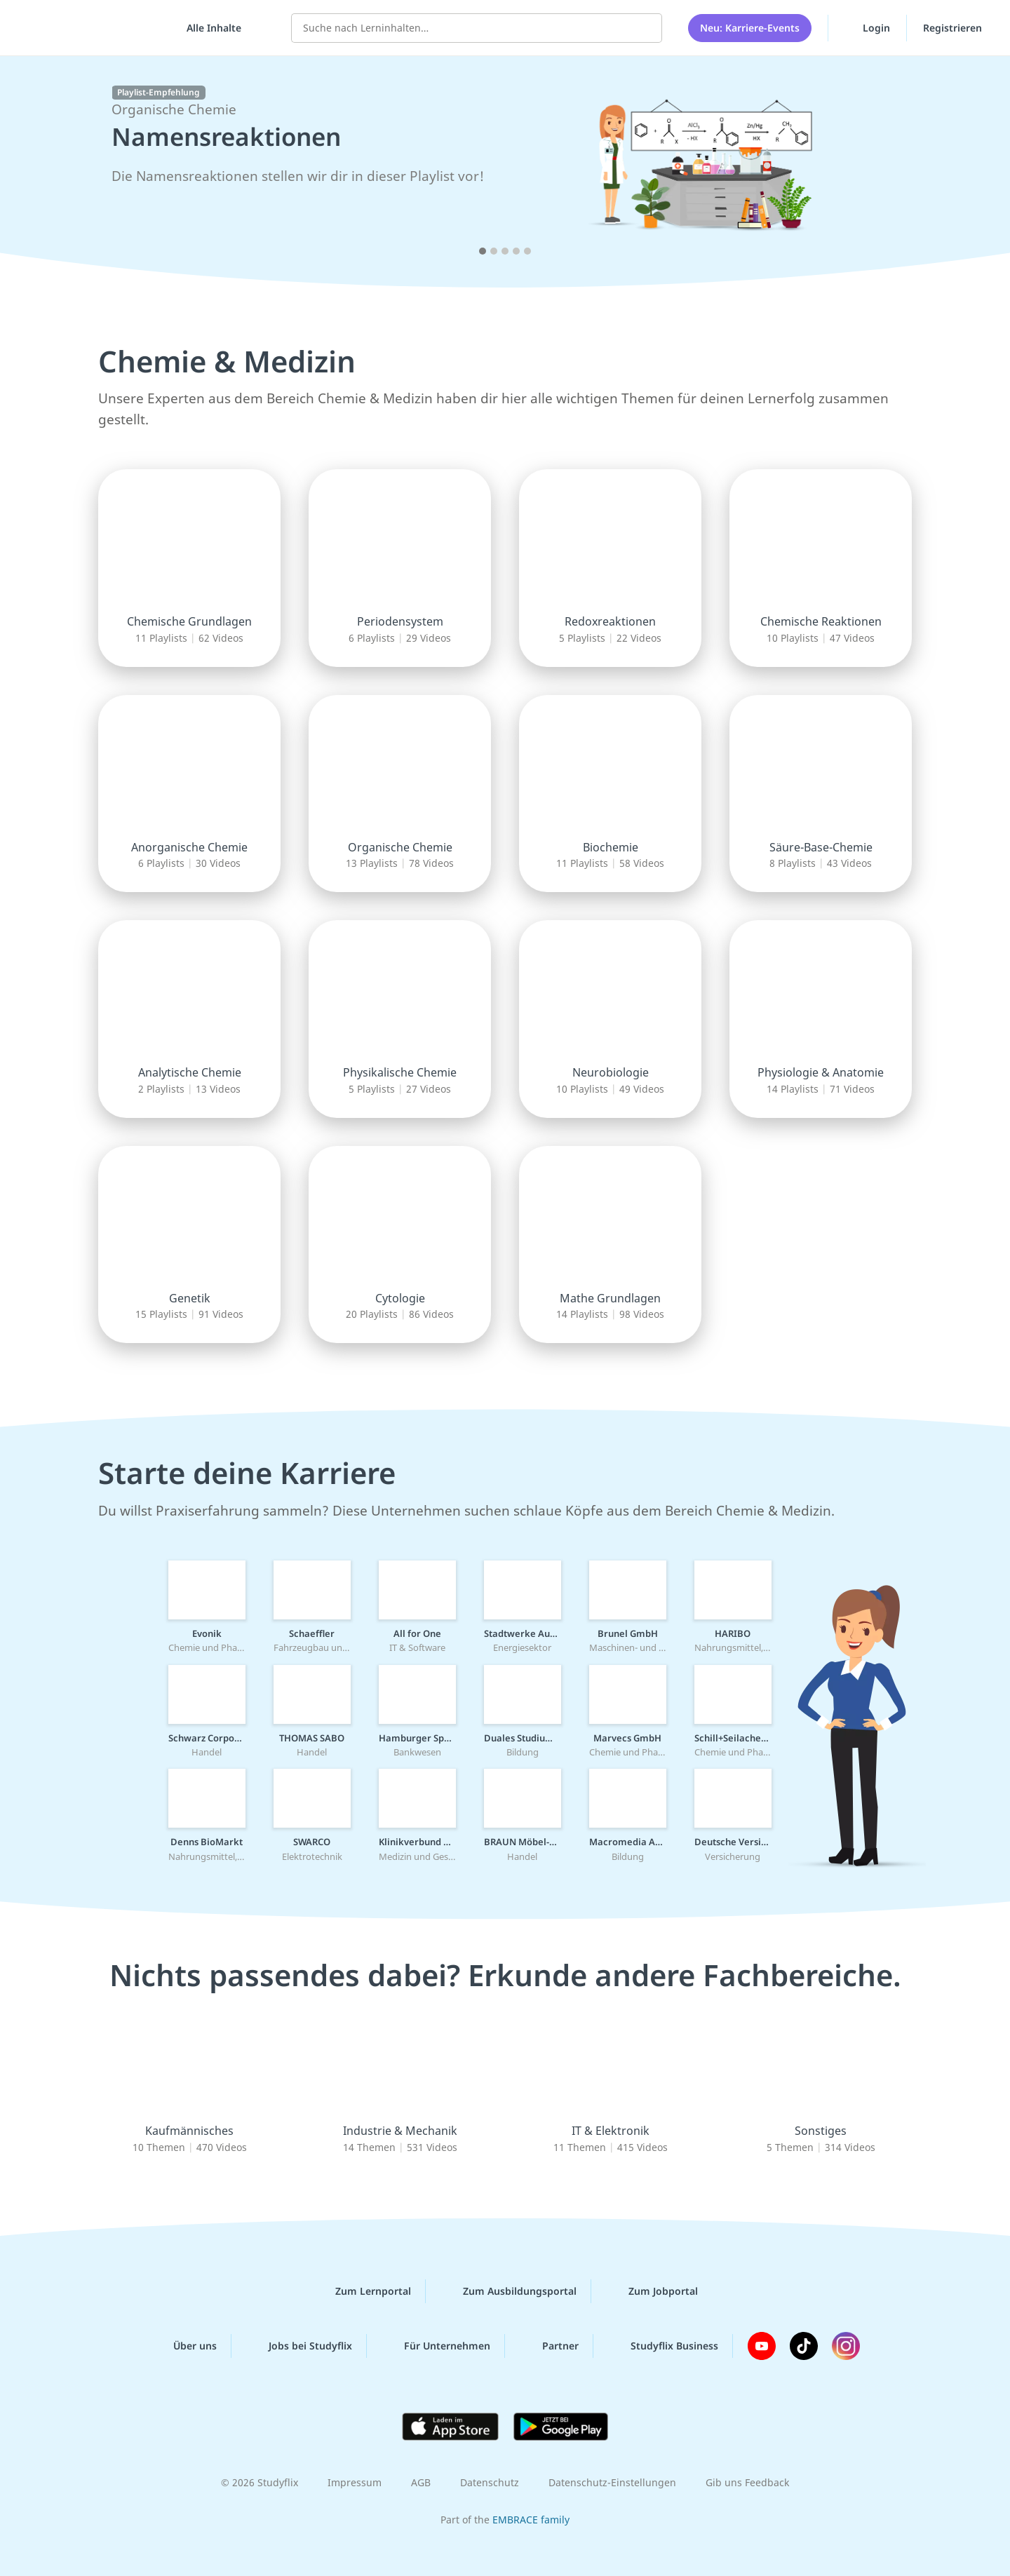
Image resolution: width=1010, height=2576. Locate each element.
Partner (549, 2346)
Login (867, 27)
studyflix (93, 27)
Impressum (355, 2482)
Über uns (184, 2346)
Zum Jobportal (652, 2291)
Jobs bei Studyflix (299, 2346)
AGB (421, 2482)
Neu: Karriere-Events (750, 27)
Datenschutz (489, 2482)
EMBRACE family (531, 2519)
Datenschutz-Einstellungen (612, 2482)
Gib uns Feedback (747, 2482)
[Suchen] (644, 28)
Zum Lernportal (362, 2291)
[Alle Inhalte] (209, 28)
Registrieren (952, 27)
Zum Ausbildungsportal (508, 2291)
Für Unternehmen (436, 2346)
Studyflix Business (663, 2346)
